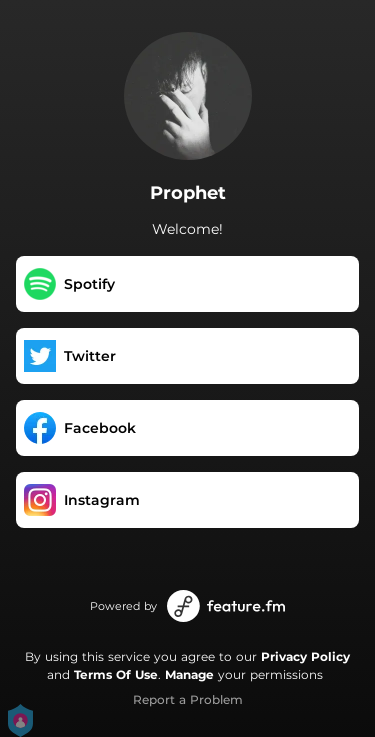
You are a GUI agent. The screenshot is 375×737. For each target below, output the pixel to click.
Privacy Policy (305, 656)
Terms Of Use (116, 674)
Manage (189, 674)
